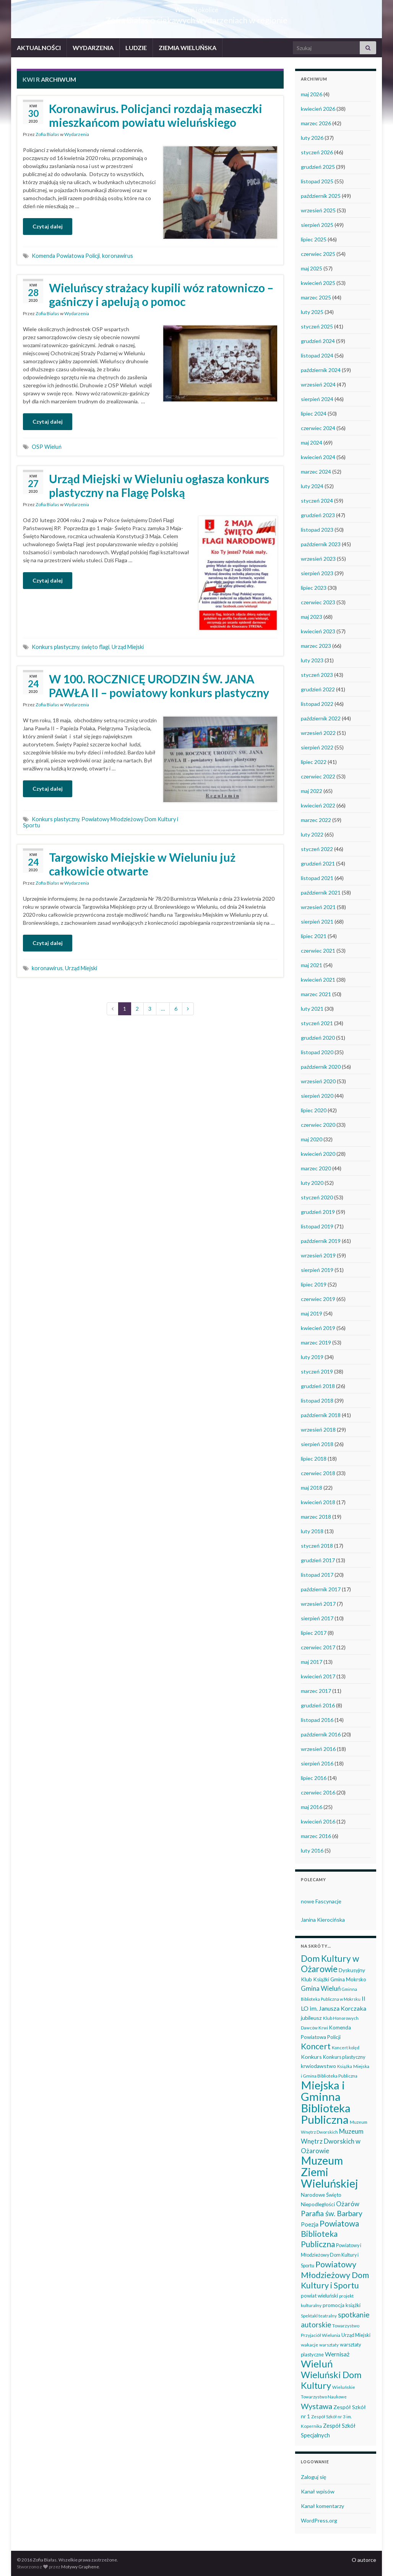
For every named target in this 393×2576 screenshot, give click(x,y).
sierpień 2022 (317, 747)
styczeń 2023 (317, 675)
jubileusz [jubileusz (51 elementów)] (311, 2018)
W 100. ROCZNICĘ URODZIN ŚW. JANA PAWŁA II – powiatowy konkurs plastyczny (159, 685)
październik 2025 (321, 196)
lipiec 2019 (313, 1284)
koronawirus (117, 255)
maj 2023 (311, 616)
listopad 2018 (317, 1400)
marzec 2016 (316, 1836)
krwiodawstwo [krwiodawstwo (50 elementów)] (318, 2066)
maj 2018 (311, 1487)
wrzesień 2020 (318, 1081)
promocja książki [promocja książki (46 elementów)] (342, 2305)
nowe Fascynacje (321, 1901)
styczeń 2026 (317, 152)
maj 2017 (311, 1662)
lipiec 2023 (313, 587)
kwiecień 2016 (318, 1821)
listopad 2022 (317, 704)
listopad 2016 (317, 1720)
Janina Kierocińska (323, 1919)
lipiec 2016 (313, 1778)
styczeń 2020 (317, 1197)
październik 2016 (321, 1734)
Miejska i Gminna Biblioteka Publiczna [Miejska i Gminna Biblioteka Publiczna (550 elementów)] (326, 2102)
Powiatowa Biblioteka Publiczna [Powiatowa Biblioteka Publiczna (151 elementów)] (330, 2233)
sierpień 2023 (317, 573)
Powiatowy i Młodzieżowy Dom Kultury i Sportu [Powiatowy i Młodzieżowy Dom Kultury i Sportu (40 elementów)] (331, 2256)
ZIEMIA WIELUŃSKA (187, 47)
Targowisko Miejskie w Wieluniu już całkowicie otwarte (142, 864)
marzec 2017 (316, 1691)
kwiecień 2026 (318, 108)
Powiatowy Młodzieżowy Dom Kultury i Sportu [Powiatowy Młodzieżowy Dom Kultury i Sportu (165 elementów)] (335, 2274)
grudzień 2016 (318, 1705)
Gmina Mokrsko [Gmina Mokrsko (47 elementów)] (348, 1979)
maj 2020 (311, 1139)
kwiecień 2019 (318, 1328)
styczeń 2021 (317, 1023)
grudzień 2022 (318, 689)
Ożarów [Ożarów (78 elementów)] (347, 2204)
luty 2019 (312, 1357)
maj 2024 (311, 442)
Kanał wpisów (318, 2491)
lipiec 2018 (313, 1458)
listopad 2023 (317, 529)
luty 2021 (312, 1008)
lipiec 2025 (313, 239)
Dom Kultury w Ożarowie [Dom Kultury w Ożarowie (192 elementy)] (330, 1963)
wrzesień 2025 (318, 210)
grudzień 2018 (318, 1386)
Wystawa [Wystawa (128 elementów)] (316, 2406)
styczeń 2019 (317, 1371)
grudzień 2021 (318, 863)
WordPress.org (319, 2520)
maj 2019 (311, 1313)
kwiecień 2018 (318, 1502)
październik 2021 (321, 892)
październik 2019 (321, 1241)
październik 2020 (321, 1066)
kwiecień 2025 (318, 283)
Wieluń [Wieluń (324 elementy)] (317, 2364)
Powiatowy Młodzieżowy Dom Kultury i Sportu (100, 822)
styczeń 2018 (317, 1545)
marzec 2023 (316, 645)
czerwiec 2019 (318, 1299)
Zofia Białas (47, 134)
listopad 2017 (317, 1574)
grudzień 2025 (318, 166)
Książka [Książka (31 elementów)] (344, 2066)
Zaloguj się (313, 2477)
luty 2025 (312, 312)
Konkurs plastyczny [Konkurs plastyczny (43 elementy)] (344, 2057)
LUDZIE (136, 47)
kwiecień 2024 (318, 457)
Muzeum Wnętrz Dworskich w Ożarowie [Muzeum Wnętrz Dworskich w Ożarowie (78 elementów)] (332, 2141)
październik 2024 (321, 370)
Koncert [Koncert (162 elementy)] (316, 2046)
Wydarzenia (76, 134)
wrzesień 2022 (318, 733)
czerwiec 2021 (318, 950)
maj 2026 (311, 94)
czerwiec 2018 (318, 1473)
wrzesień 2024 (318, 384)
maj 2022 (311, 791)
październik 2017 (321, 1589)
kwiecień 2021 (318, 979)
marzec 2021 (316, 994)
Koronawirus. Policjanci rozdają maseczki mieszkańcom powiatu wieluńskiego (155, 115)
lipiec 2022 (313, 762)
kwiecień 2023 (318, 631)
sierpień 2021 (317, 921)
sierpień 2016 (317, 1763)
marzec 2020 (316, 1168)
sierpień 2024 (317, 399)
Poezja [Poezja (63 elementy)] (309, 2224)
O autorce (364, 2560)
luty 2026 (312, 137)
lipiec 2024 (313, 413)
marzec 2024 (316, 471)
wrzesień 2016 (318, 1749)
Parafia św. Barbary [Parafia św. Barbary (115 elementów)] (331, 2213)
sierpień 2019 (317, 1270)
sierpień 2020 (317, 1095)
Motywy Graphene (80, 2567)
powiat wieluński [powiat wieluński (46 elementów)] (319, 2296)
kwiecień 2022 (318, 805)
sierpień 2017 (317, 1618)
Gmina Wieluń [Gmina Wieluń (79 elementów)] (321, 1988)
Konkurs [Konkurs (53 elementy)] (311, 2056)
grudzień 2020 (318, 1037)
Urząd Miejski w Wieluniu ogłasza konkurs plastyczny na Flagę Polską (159, 485)
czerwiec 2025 (318, 254)
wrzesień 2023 (318, 558)
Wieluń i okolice (196, 7)
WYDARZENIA (93, 47)
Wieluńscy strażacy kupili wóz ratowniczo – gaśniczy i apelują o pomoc (161, 294)
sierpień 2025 (317, 225)
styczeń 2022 (317, 849)
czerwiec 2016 (318, 1792)
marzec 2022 (316, 820)
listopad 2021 (317, 878)
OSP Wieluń (47, 446)
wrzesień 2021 (318, 907)
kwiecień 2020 (318, 1153)
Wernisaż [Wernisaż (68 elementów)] (337, 2354)
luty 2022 (312, 834)
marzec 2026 (316, 123)
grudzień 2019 (318, 1212)
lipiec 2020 (313, 1110)
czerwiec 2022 (318, 776)
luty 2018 (312, 1531)
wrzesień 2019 (318, 1255)
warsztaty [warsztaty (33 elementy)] (329, 2344)
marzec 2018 (316, 1516)
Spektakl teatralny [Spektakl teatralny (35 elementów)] (319, 2315)
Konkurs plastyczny (55, 647)
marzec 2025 (316, 297)
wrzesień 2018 (318, 1429)
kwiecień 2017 (318, 1676)
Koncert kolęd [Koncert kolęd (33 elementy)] (345, 2047)
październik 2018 (321, 1415)
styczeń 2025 (317, 326)
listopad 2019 (317, 1226)
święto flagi (95, 647)
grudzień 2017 (318, 1560)
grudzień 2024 (318, 341)
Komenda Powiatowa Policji (66, 255)
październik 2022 (321, 718)
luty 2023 (312, 660)
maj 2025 (311, 268)
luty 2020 (312, 1183)
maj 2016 (311, 1807)
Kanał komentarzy (322, 2506)
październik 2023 (321, 544)
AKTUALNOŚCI (39, 47)
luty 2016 (312, 1850)
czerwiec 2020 (318, 1124)
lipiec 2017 (313, 1632)
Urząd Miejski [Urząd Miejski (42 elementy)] (355, 2335)
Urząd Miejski (128, 647)
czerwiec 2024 (318, 428)
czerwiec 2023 (318, 602)
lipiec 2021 (313, 936)
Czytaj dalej (47, 226)
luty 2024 (312, 486)
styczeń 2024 (317, 500)
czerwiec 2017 (318, 1647)
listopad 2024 (317, 355)
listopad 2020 (317, 1052)
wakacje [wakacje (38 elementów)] (309, 2345)
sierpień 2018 (317, 1444)
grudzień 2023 (318, 515)
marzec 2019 (316, 1342)
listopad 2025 (317, 181)
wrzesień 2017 (318, 1603)
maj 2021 (311, 965)
